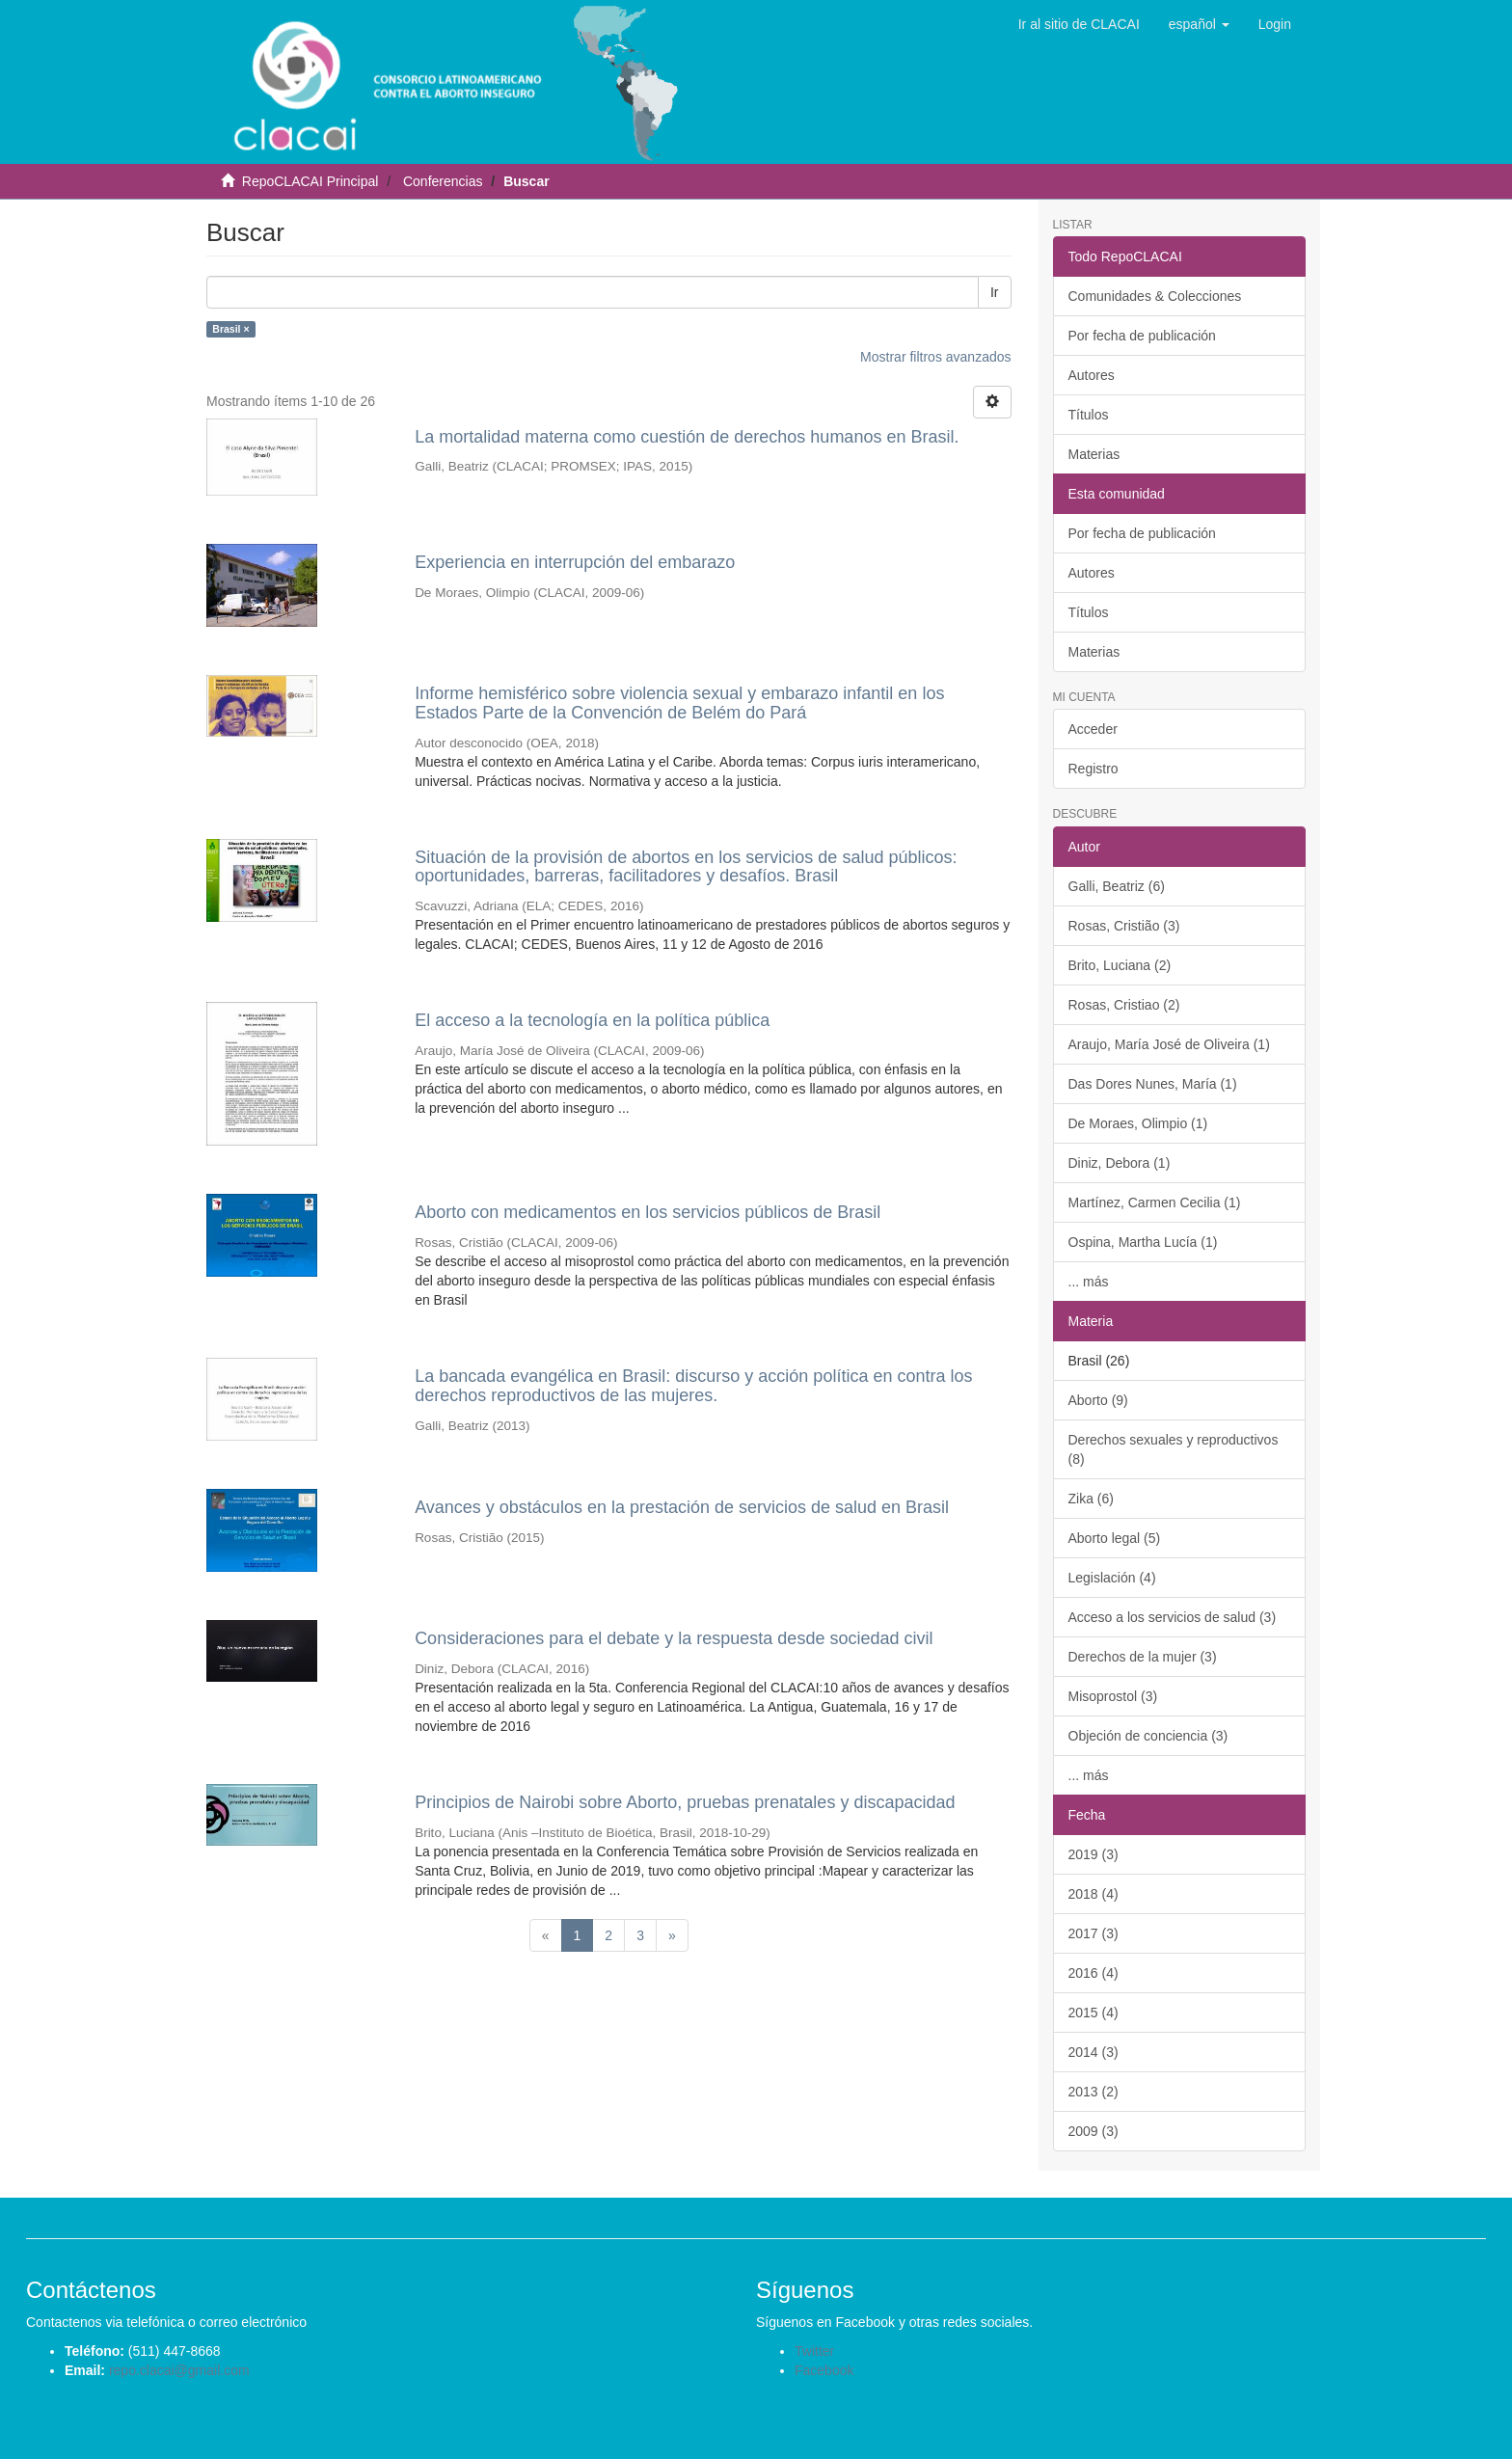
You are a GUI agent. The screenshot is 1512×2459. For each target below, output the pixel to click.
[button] (1199, 24)
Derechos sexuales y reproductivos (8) (1173, 1449)
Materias (1094, 454)
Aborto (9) (1098, 1400)
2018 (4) (1093, 1894)
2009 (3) (1093, 2131)
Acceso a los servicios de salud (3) (1172, 1617)
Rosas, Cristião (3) (1124, 925)
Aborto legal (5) (1114, 1538)
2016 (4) (1093, 1973)
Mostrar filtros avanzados (935, 357)
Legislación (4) (1112, 1577)
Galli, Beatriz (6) (1116, 886)
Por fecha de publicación (1142, 335)
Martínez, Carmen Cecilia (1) (1154, 1202)
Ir (994, 292)
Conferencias (443, 181)
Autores (1091, 375)
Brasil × (230, 329)
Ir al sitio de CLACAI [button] (1079, 24)
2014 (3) (1093, 2052)
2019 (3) (1093, 1854)
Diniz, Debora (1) (1119, 1163)
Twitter (814, 2351)
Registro (1093, 768)
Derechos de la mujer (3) (1142, 1656)
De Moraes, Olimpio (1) (1138, 1123)
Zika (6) (1091, 1498)
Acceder (1093, 729)
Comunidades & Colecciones (1155, 296)
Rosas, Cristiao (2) (1124, 1005)
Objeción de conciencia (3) (1148, 1735)
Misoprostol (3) (1113, 1696)
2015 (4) (1093, 2012)
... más (1088, 1281)
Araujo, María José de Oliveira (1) (1169, 1044)
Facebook (824, 2370)
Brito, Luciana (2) (1120, 965)
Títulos (1088, 414)
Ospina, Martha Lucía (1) (1143, 1242)
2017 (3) (1093, 1933)
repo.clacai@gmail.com (179, 2370)
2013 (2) (1093, 2091)
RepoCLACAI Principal (310, 181)
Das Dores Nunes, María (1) (1152, 1084)
